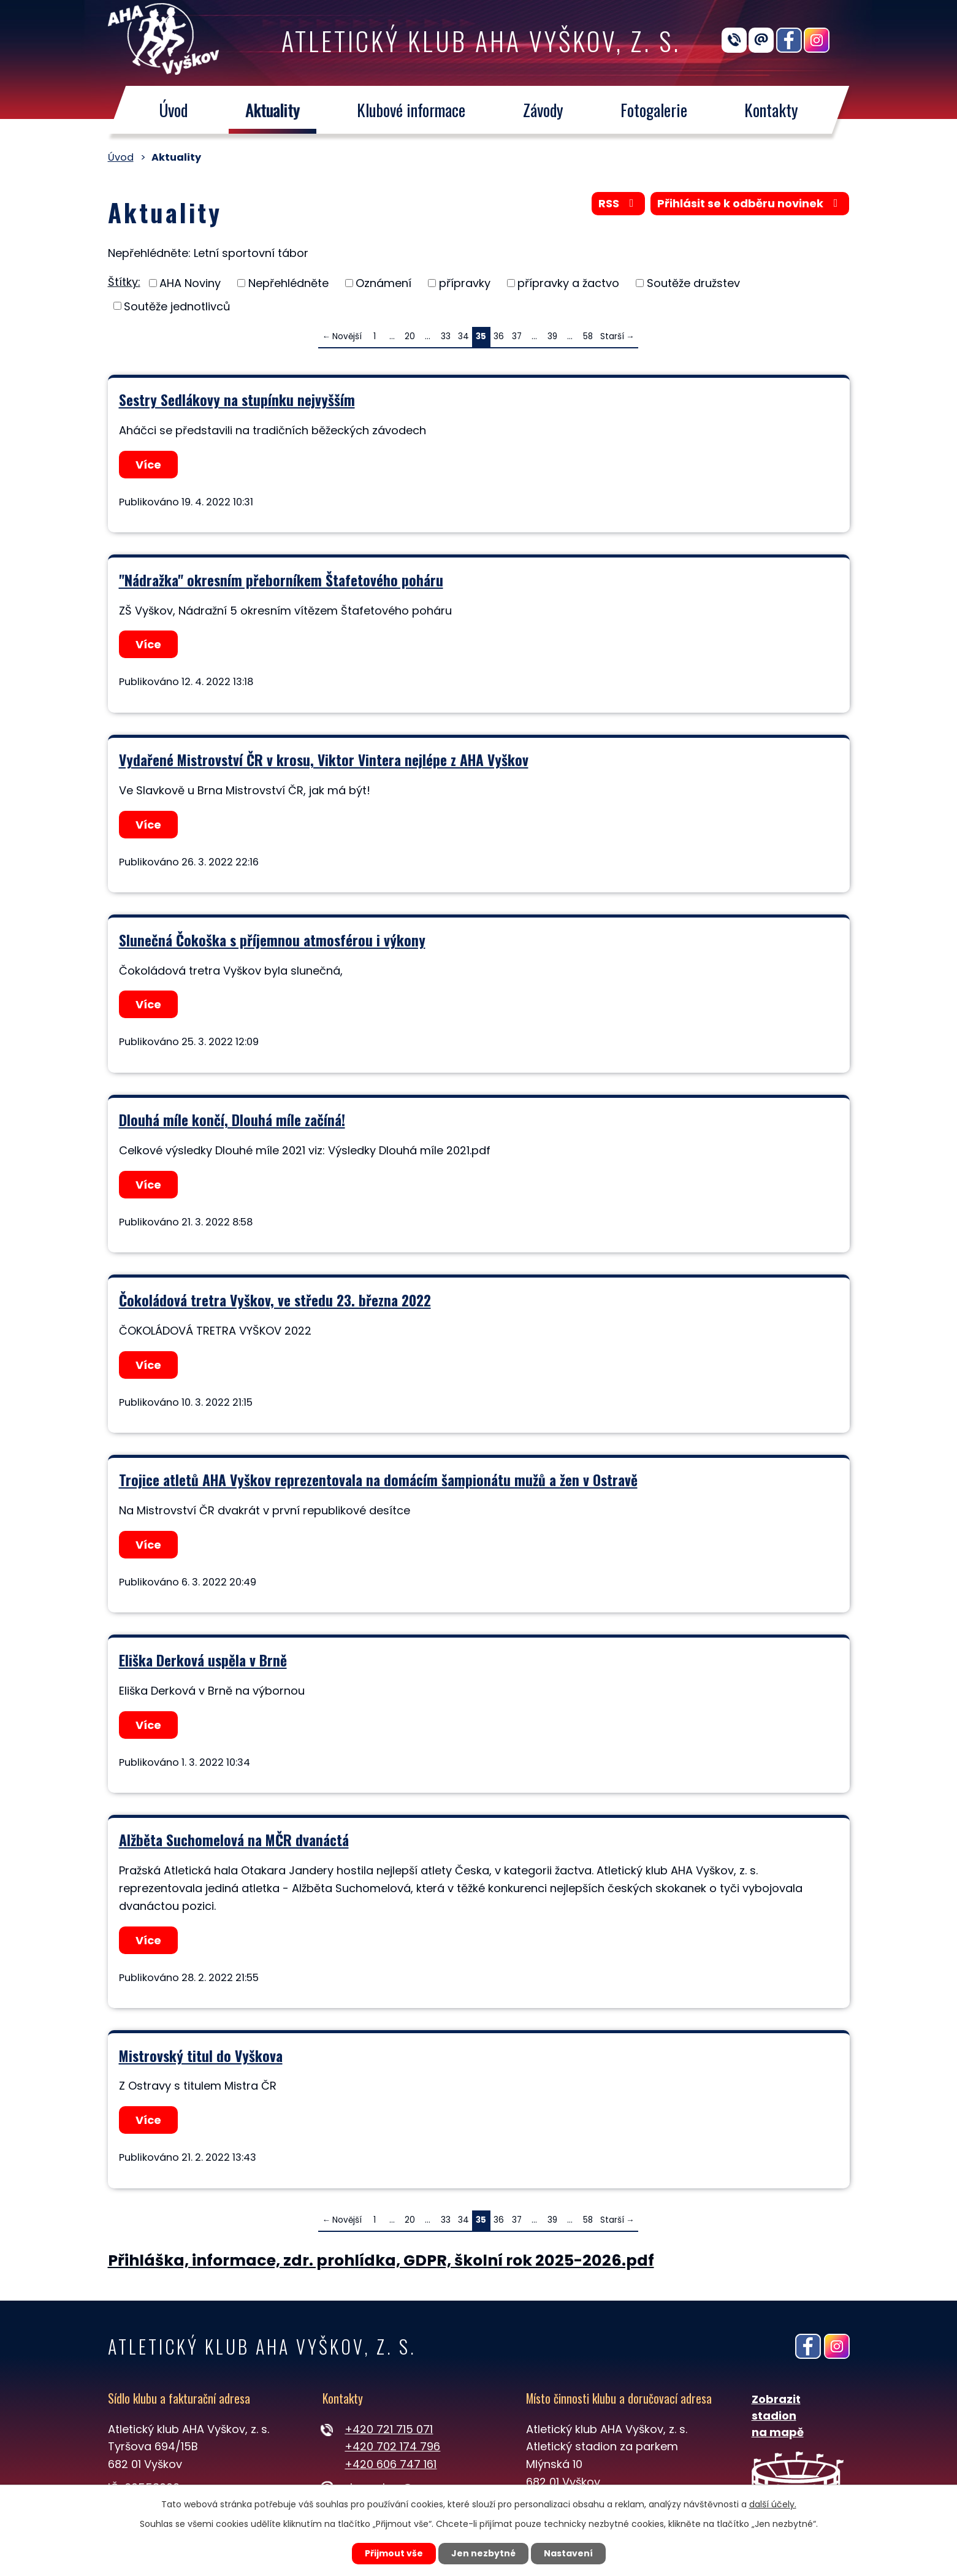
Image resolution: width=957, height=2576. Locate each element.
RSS (618, 203)
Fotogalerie (653, 110)
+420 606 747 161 (391, 2464)
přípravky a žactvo (568, 283)
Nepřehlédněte (288, 283)
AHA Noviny (190, 283)
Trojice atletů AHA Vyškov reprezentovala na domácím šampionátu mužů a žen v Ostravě (378, 1479)
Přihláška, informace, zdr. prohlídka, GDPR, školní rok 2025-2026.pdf (381, 2260)
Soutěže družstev (693, 283)
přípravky (464, 283)
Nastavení (568, 2553)
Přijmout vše (394, 2553)
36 (499, 336)
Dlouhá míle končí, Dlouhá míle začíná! (232, 1119)
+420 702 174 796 (392, 2446)
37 (517, 336)
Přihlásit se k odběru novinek (750, 203)
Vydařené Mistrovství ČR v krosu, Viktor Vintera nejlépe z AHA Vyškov (323, 759)
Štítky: (124, 281)
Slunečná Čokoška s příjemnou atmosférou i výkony (272, 940)
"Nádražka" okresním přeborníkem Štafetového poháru (281, 580)
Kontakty (771, 110)
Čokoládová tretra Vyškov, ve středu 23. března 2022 (275, 1300)
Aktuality (272, 110)
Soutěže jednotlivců (177, 305)
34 (463, 336)
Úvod (173, 110)
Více (148, 464)
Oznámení (383, 283)
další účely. (772, 2504)
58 (588, 336)
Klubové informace (411, 110)
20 (410, 336)
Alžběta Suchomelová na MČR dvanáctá (234, 1839)
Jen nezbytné (483, 2553)
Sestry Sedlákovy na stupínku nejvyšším (237, 399)
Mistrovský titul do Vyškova (201, 2055)
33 (446, 336)
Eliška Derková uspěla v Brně (203, 1660)
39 (552, 336)
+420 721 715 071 (389, 2429)
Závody (542, 110)
